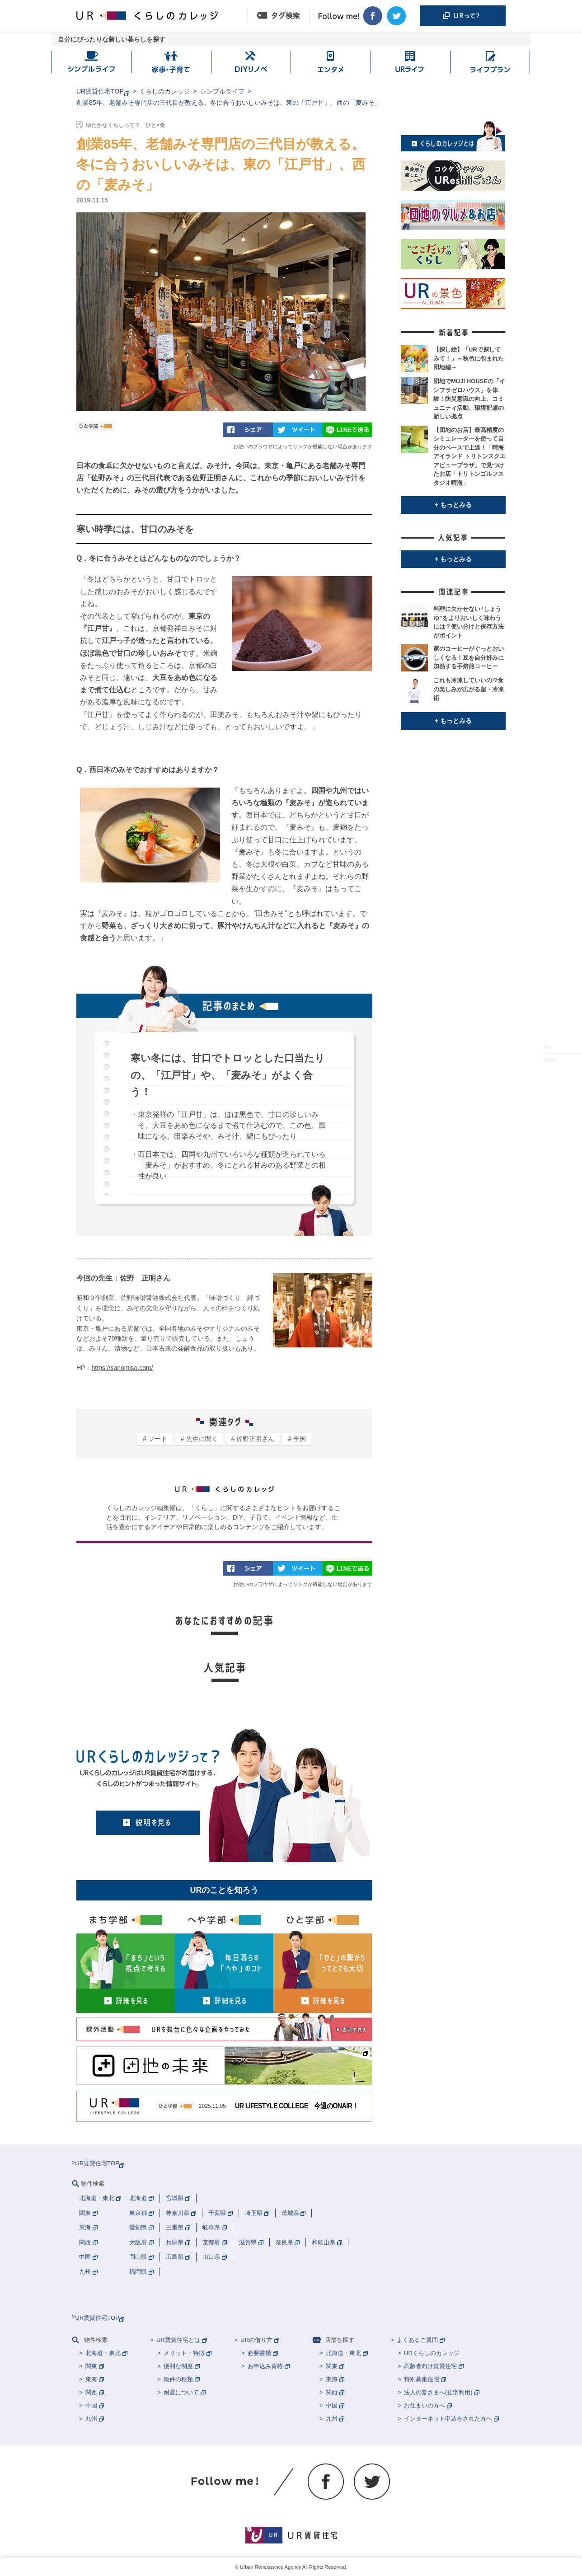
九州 (91, 2418)
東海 (91, 2379)
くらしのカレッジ (164, 91)
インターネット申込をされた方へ (448, 2418)
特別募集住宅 (421, 2379)
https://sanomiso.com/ (122, 1367)
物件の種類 (178, 2379)
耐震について (181, 2392)
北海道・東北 (103, 2353)
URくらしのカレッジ (432, 2353)
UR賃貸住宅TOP (100, 91)
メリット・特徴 (184, 2353)
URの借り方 (256, 2340)
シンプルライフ (222, 91)
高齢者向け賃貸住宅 (430, 2366)
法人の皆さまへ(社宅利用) (438, 2392)
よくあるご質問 (417, 2340)
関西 (91, 2392)
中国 (91, 2405)
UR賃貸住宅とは (178, 2340)
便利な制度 (178, 2366)
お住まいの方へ (424, 2405)
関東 (91, 2366)
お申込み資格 (265, 2366)
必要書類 (259, 2353)
